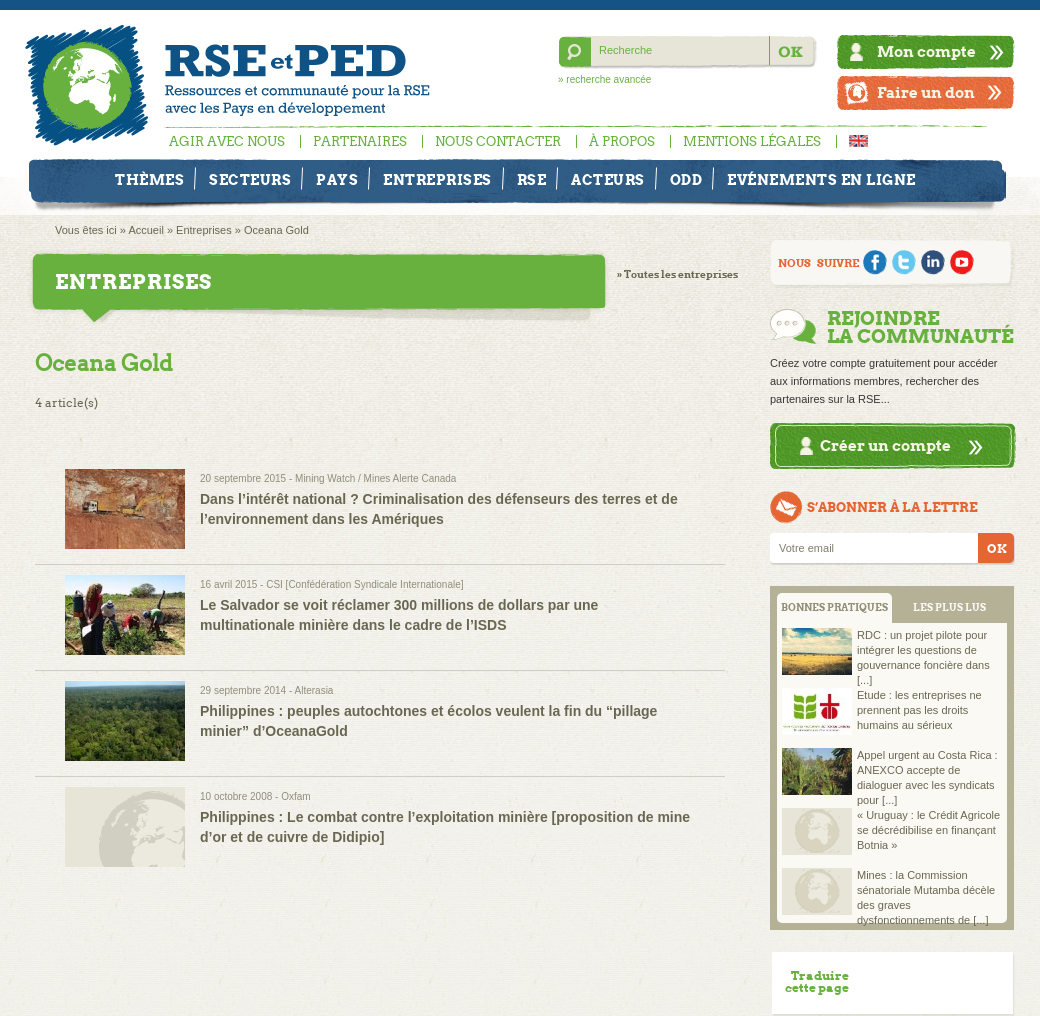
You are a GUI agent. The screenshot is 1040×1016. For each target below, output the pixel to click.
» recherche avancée (604, 79)
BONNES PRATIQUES (834, 607)
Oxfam (295, 796)
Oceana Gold (276, 230)
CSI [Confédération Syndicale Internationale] (364, 584)
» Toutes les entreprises (677, 274)
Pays (337, 180)
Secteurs (250, 180)
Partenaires (360, 141)
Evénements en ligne (821, 180)
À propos (622, 141)
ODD (686, 180)
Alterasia (314, 690)
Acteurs (608, 180)
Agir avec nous (227, 141)
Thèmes (149, 180)
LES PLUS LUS (949, 607)
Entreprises (437, 180)
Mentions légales (752, 141)
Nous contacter (498, 141)
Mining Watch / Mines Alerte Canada (375, 478)
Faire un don (926, 92)
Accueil (145, 230)
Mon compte (926, 51)
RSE (532, 180)
